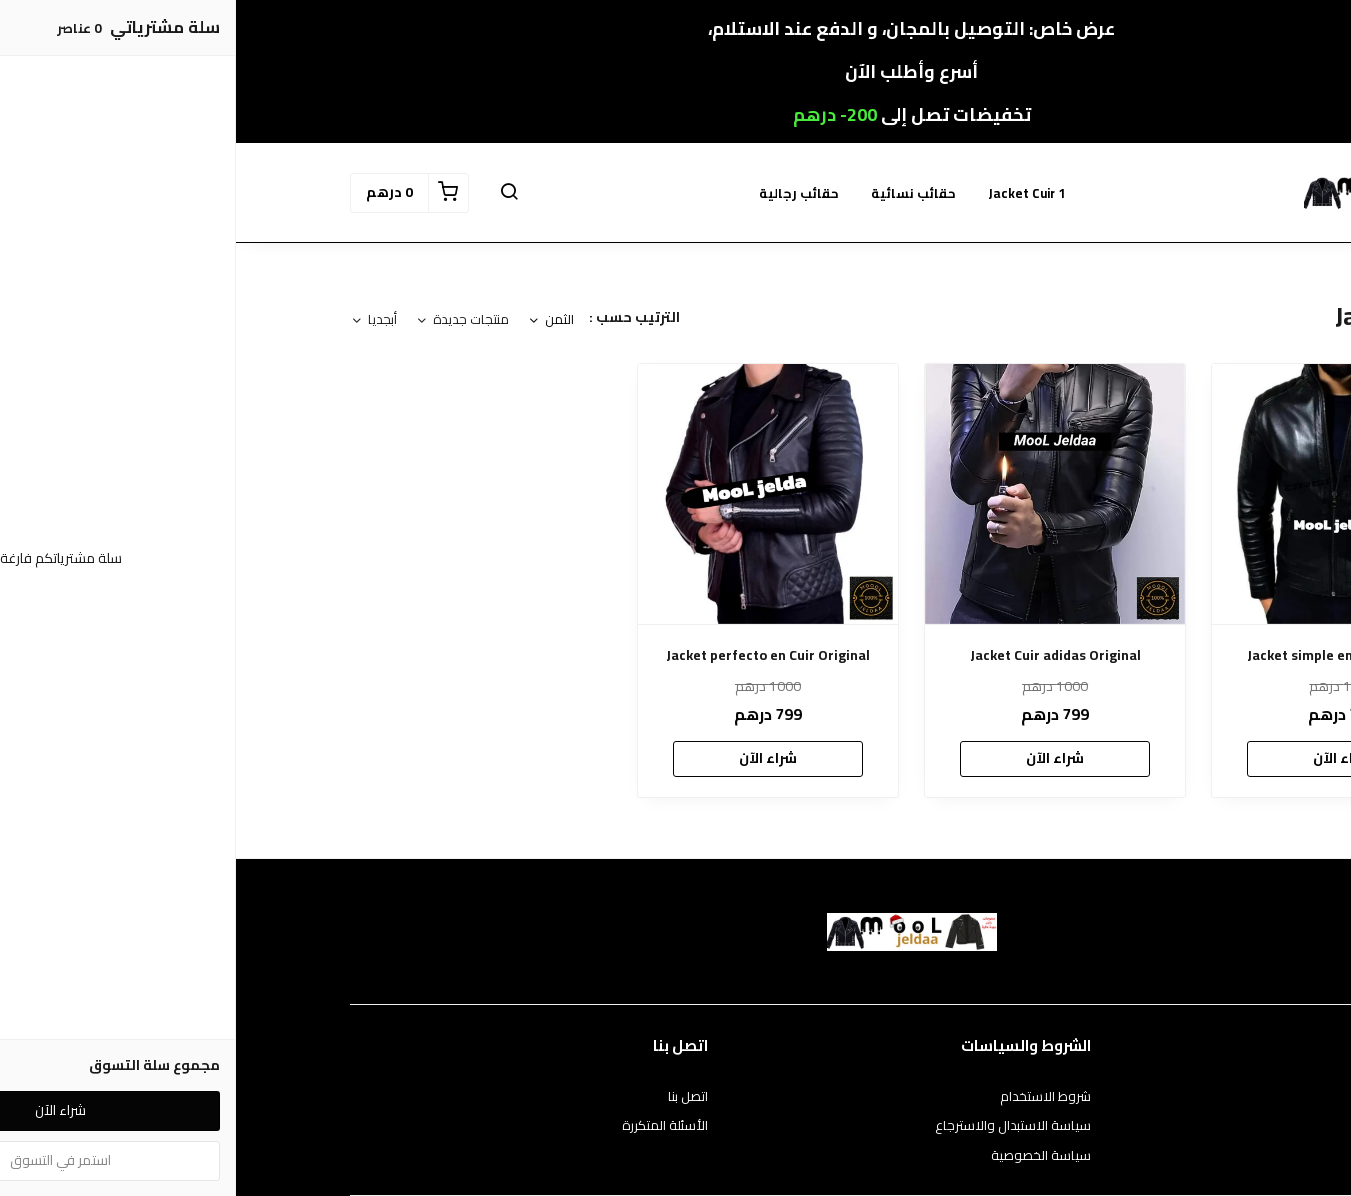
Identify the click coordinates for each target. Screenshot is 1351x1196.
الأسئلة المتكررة (429, 1126)
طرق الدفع (1208, 1126)
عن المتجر (1212, 1097)
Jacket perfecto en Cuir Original (532, 655)
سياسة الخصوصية (805, 1156)
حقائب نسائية (677, 193)
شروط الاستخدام (809, 1097)
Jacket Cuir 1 (790, 193)
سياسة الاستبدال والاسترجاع (777, 1126)
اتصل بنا (452, 1097)
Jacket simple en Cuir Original (1106, 655)
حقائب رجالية (563, 193)
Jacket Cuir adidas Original (819, 655)
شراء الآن (1106, 758)
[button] (273, 193)
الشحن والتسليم (1195, 1156)
